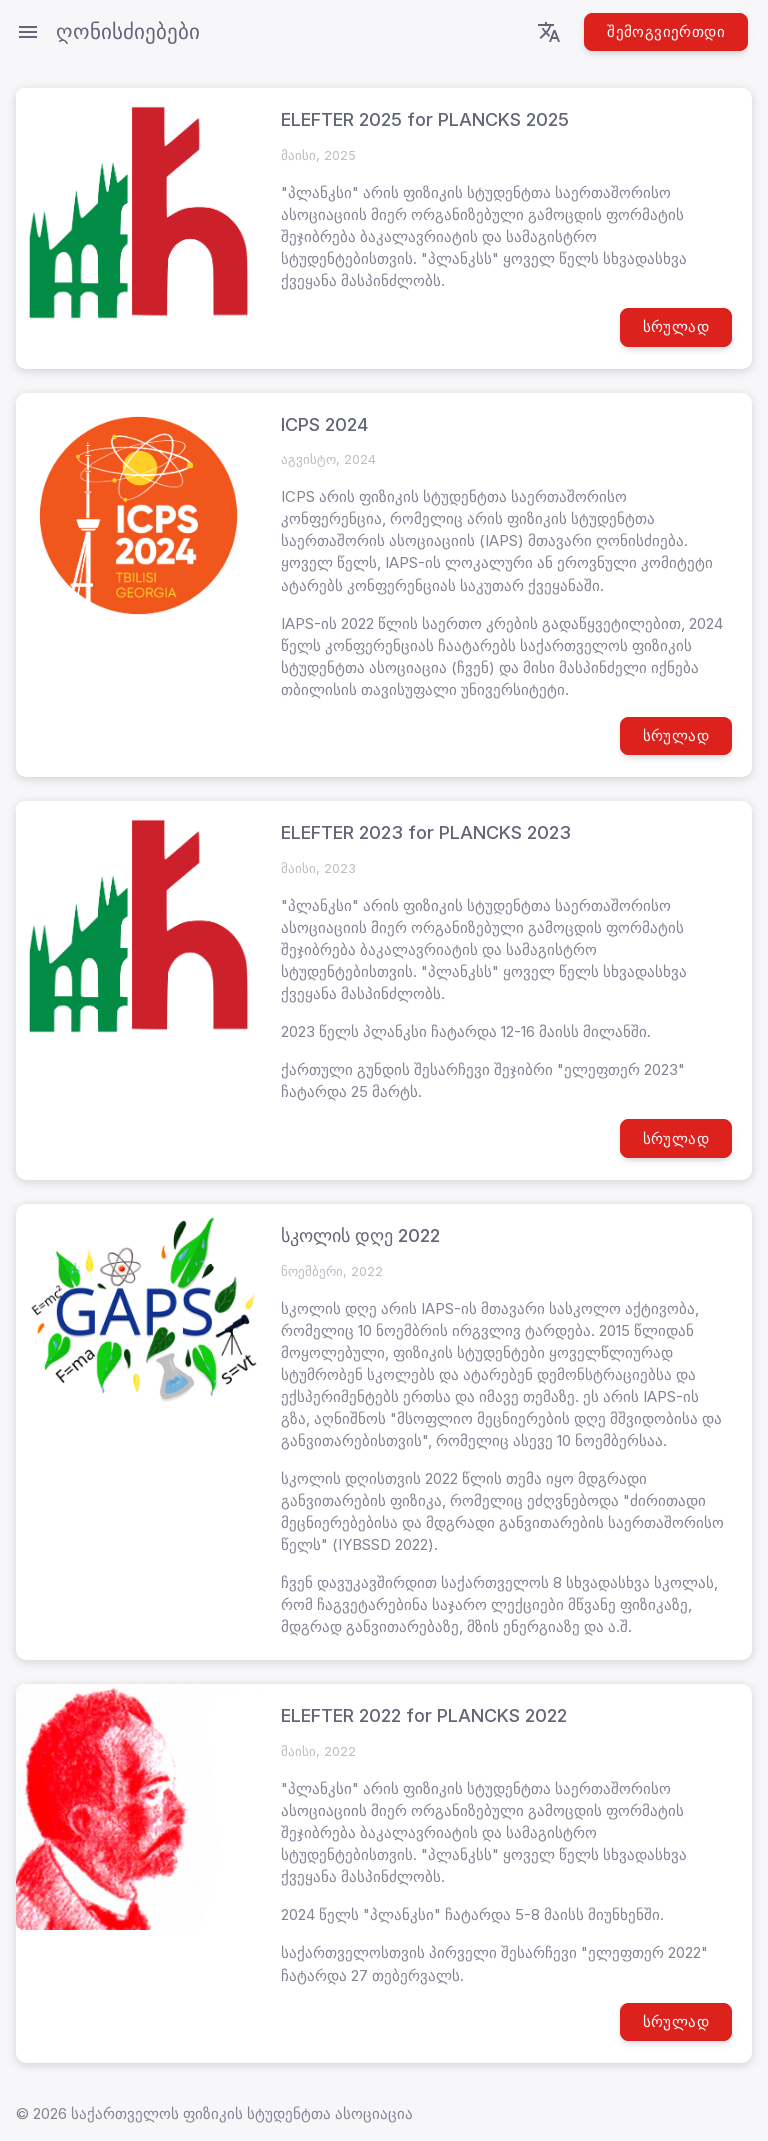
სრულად (676, 326)
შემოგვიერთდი (666, 31)
